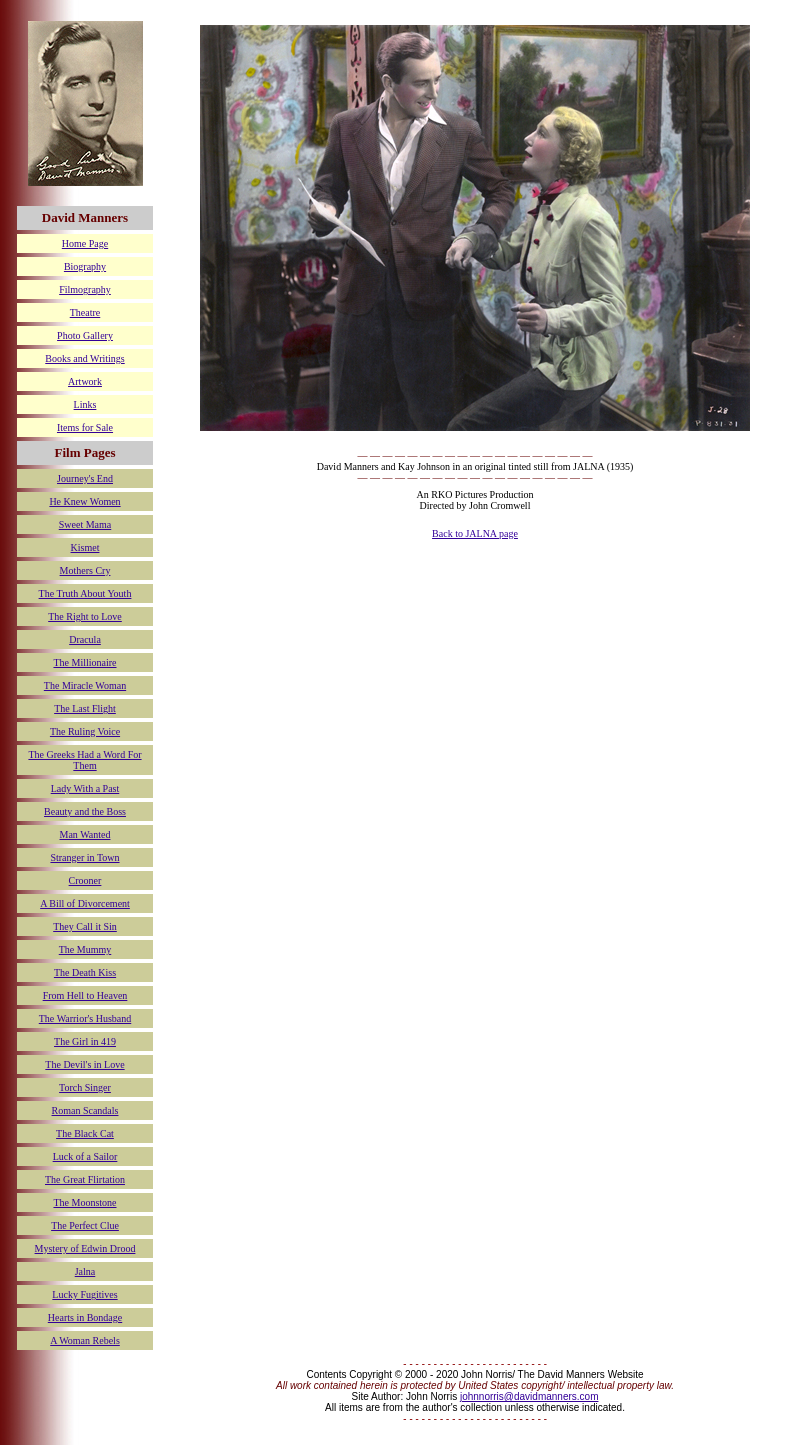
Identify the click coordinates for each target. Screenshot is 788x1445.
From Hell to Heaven (85, 995)
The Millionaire (84, 662)
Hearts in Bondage (85, 1317)
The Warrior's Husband (85, 1018)
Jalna (85, 1271)
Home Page (85, 243)
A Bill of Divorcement (85, 903)
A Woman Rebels (85, 1340)
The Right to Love (85, 616)
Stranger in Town (84, 857)
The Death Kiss (85, 972)
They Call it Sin (85, 926)
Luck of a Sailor (85, 1156)
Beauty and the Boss (85, 811)
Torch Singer (85, 1087)
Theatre (85, 312)
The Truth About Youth (85, 593)
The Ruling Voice (85, 731)
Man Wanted (85, 834)
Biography (85, 266)
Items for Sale (85, 427)
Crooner (85, 880)
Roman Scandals (85, 1110)
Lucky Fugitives (84, 1294)
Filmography (85, 289)
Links (85, 404)
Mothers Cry (85, 570)
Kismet (85, 547)
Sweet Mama (85, 524)
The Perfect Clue (85, 1225)
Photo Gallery (85, 335)
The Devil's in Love (84, 1064)
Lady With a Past (85, 788)
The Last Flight (85, 708)
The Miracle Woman (85, 685)
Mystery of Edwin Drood (85, 1248)
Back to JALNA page (475, 533)
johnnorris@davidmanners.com (529, 1396)
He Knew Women (84, 501)
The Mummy (85, 949)
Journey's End (85, 478)
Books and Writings (84, 358)
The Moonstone (84, 1202)
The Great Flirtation (85, 1179)
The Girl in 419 (85, 1041)
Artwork (85, 381)
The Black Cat (85, 1133)
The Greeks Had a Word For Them (84, 760)
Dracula (85, 639)
